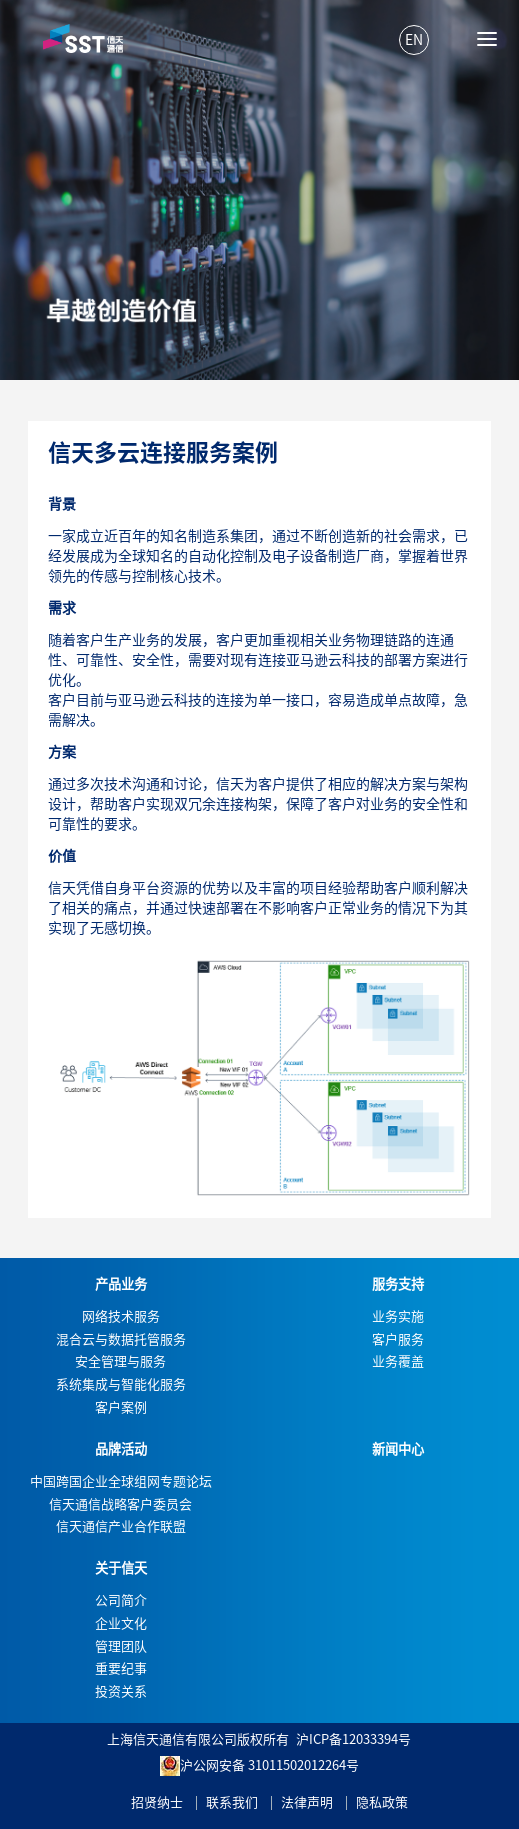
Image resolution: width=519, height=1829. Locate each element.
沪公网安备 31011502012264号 (259, 1766)
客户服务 (398, 1339)
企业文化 (121, 1623)
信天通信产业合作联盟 (121, 1526)
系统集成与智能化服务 (121, 1384)
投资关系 (121, 1691)
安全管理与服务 (120, 1361)
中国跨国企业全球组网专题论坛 (121, 1481)
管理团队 (121, 1646)
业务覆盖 (398, 1361)
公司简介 (121, 1600)
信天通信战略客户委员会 (120, 1504)
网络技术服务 (121, 1316)
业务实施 (398, 1316)
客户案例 (121, 1407)
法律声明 (307, 1802)
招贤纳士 (157, 1802)
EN (414, 40)
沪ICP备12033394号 (353, 1739)
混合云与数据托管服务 (121, 1339)
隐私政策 (382, 1802)
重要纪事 (121, 1668)
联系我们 (232, 1802)
